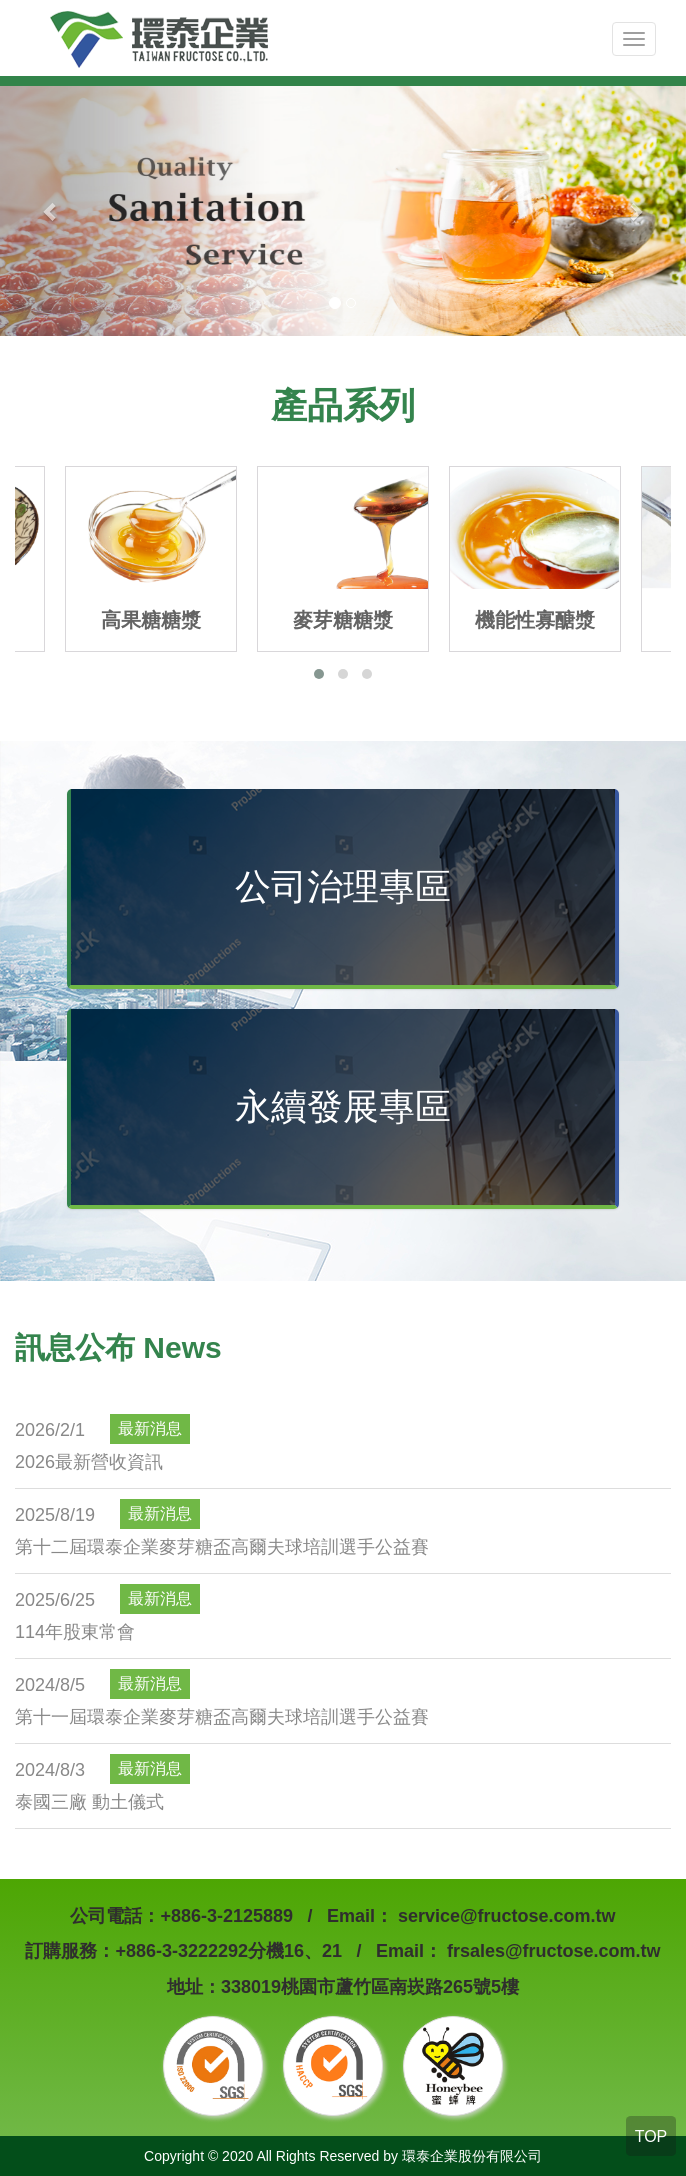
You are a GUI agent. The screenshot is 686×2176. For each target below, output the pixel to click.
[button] (319, 674)
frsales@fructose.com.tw (551, 1951)
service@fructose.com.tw (504, 1916)
